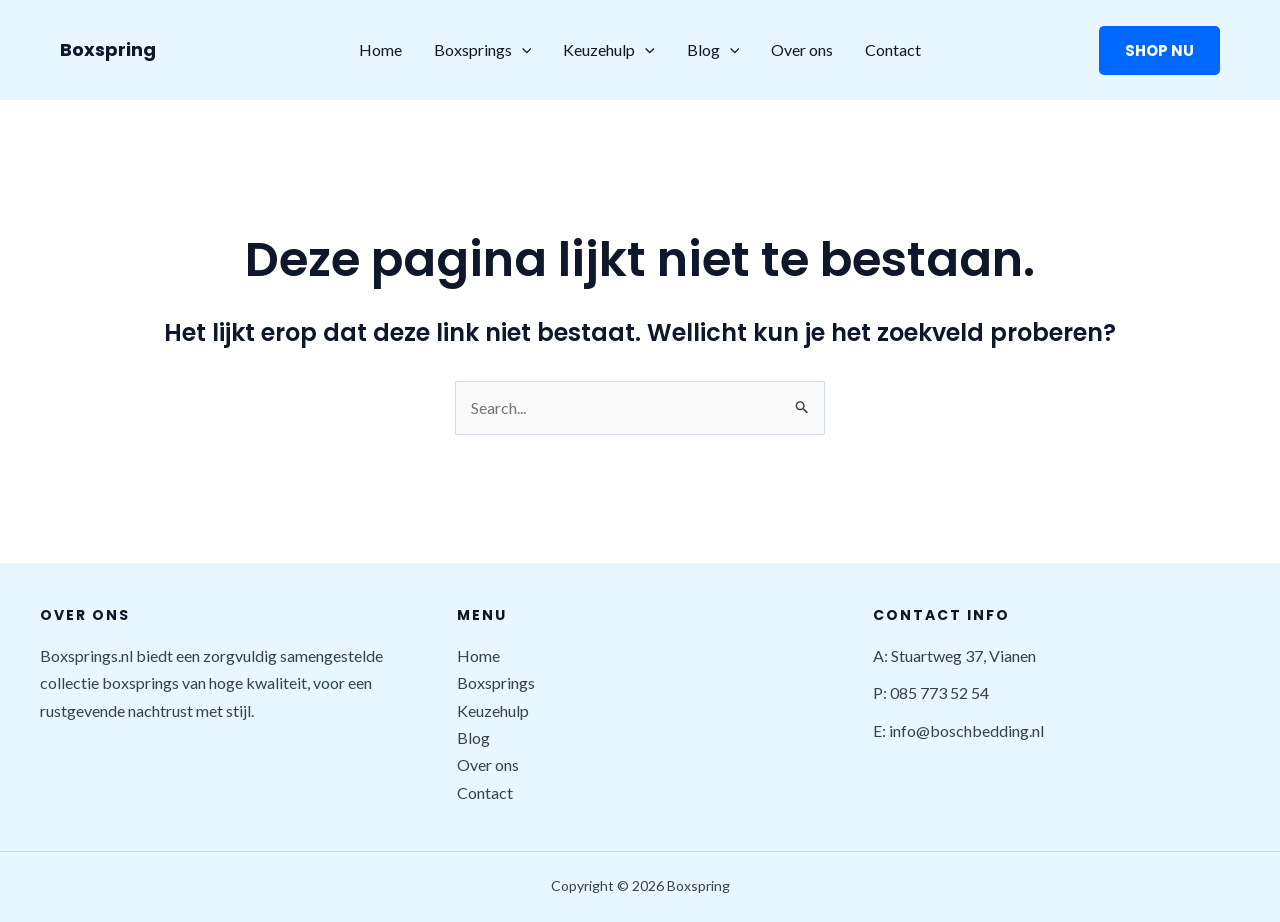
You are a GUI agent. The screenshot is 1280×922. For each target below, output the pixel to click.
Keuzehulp (609, 50)
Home (380, 49)
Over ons (802, 49)
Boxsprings (483, 50)
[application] (522, 50)
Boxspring (108, 49)
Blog (713, 50)
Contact (893, 49)
